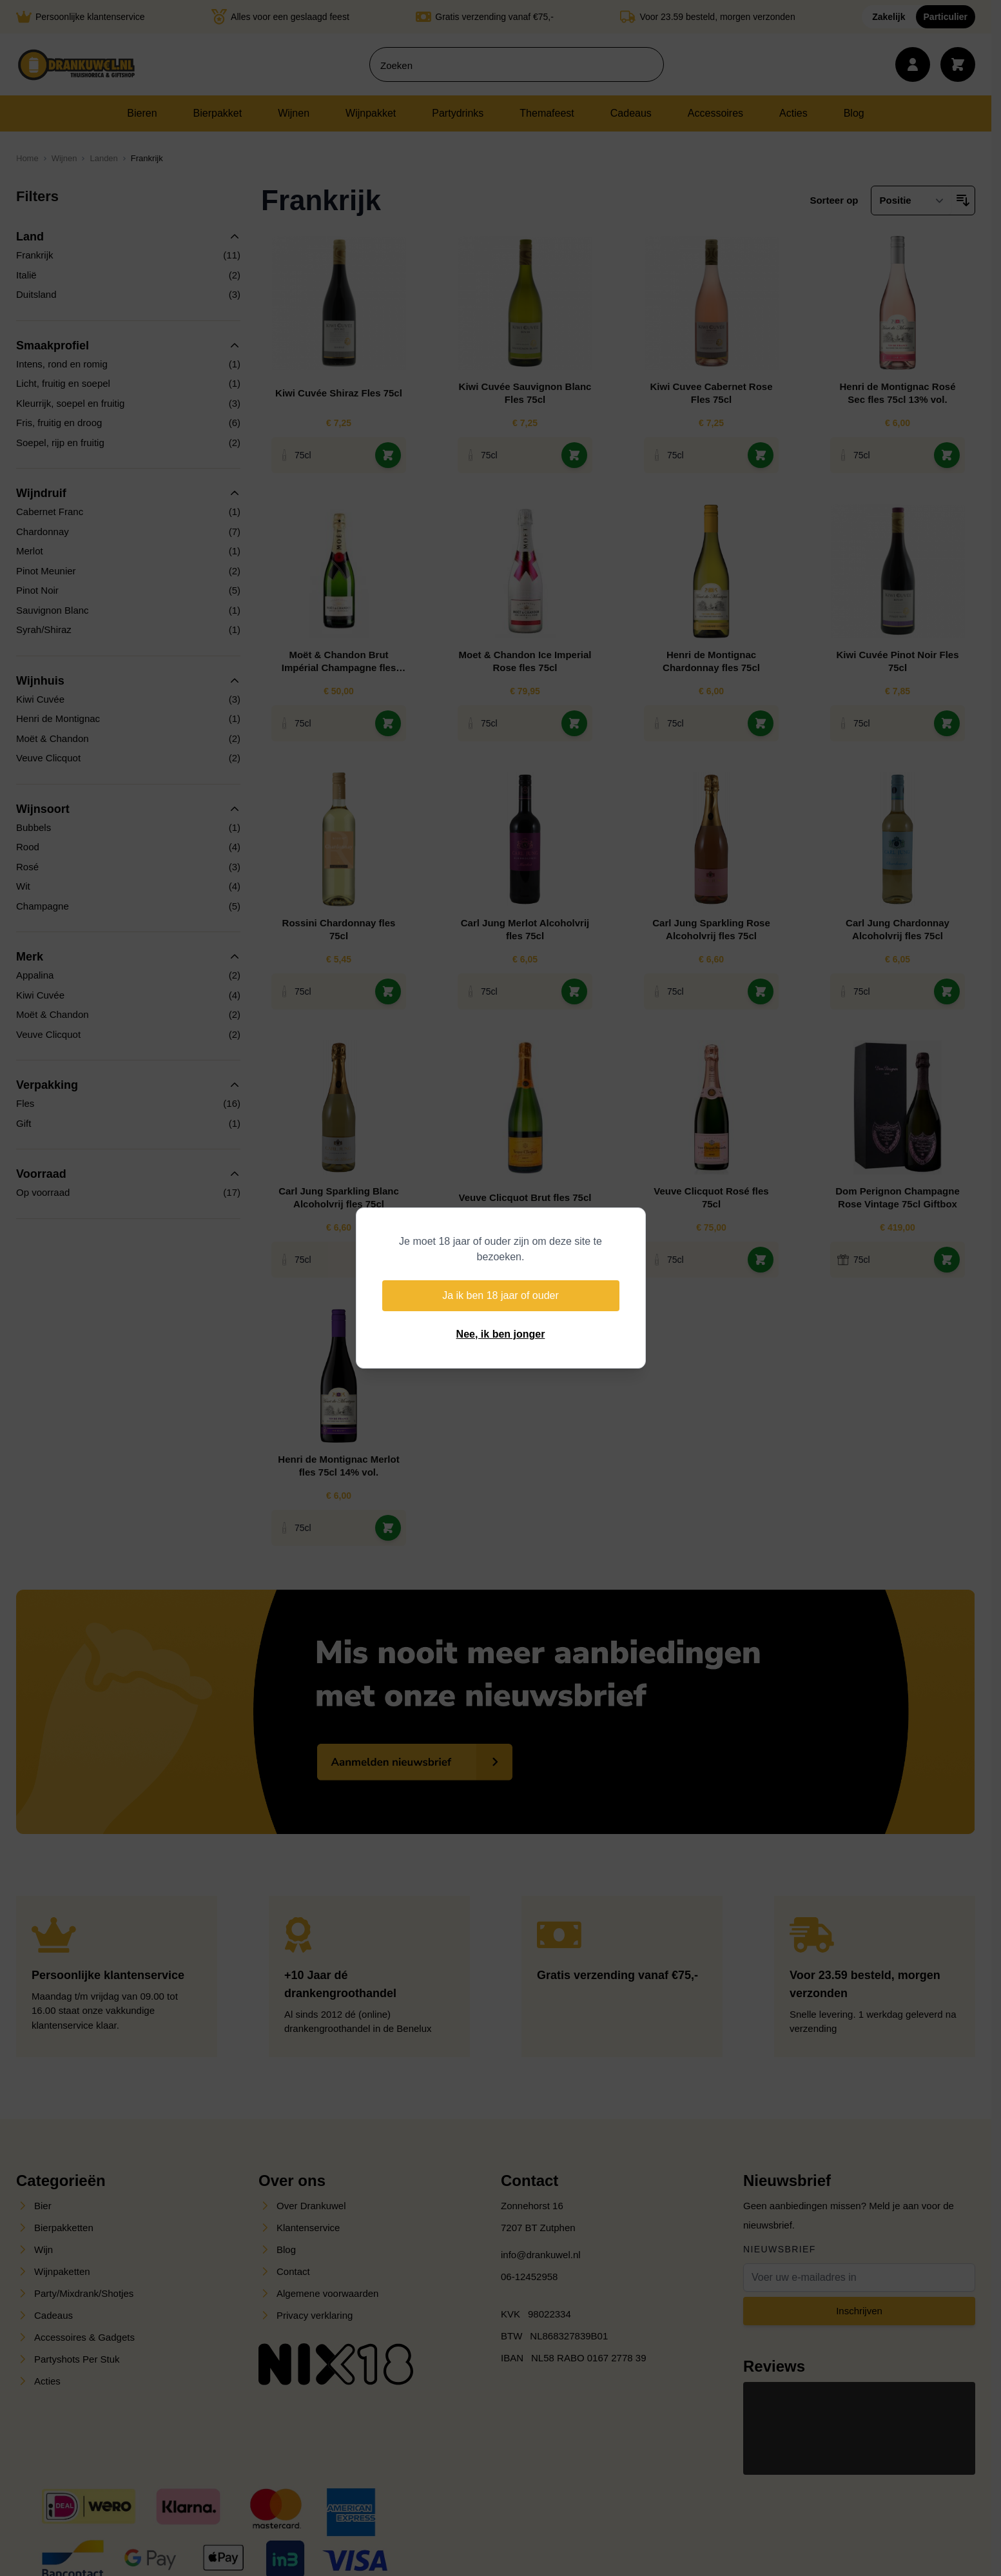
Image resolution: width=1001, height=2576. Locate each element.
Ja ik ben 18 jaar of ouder (500, 1295)
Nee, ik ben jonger (500, 1334)
